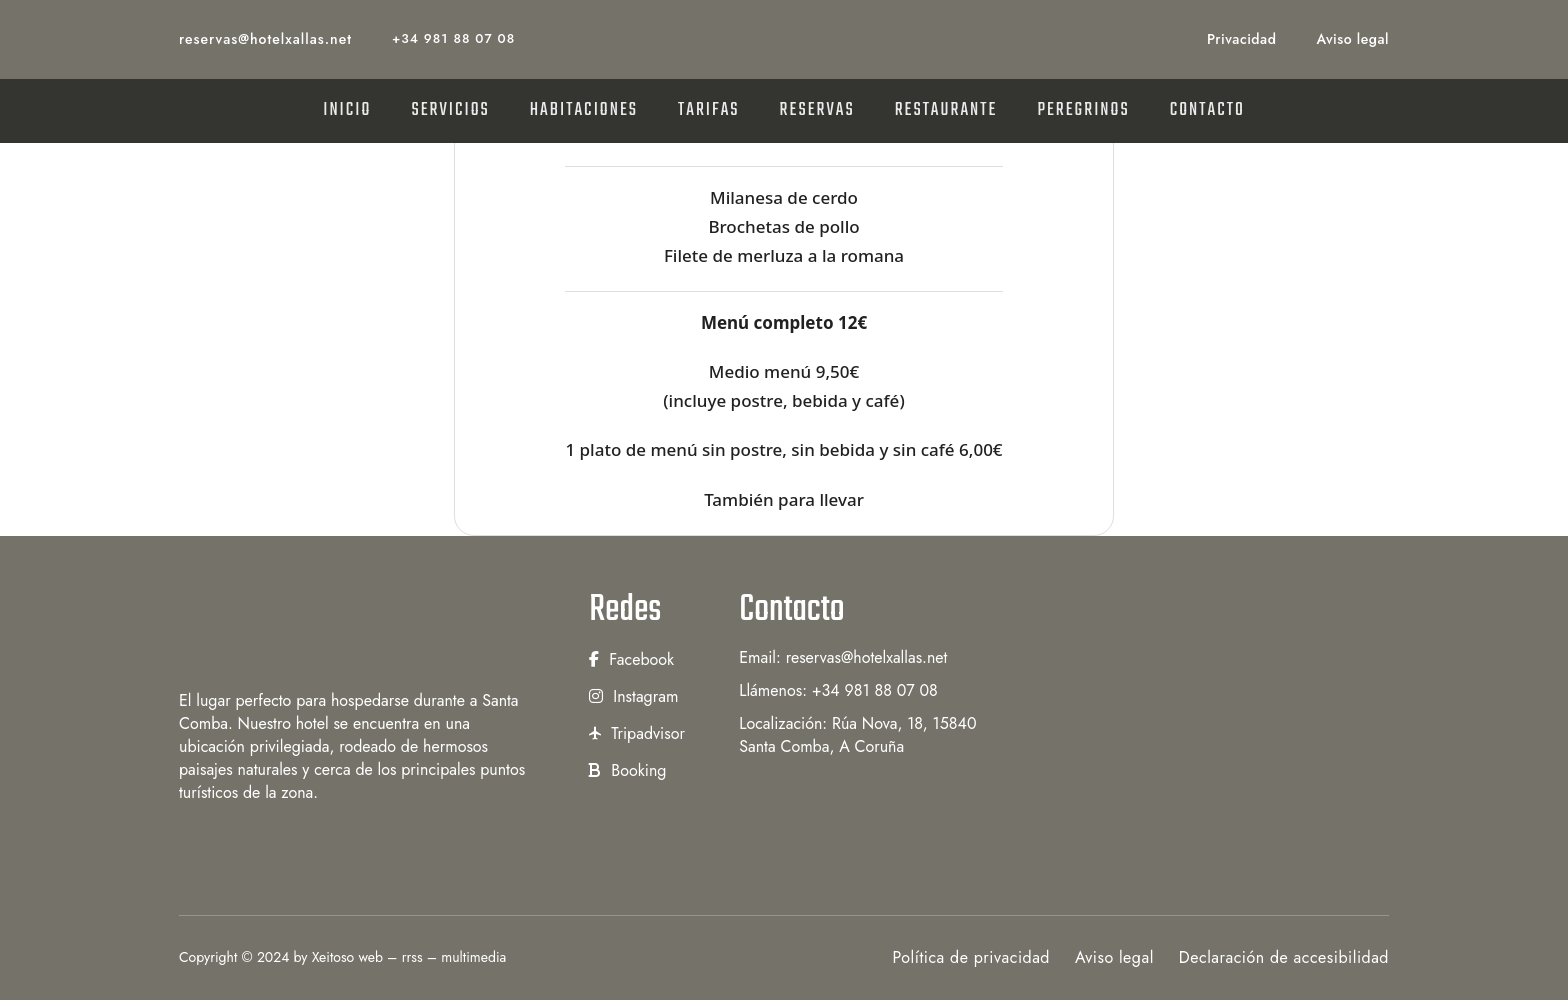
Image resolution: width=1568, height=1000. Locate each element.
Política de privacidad (971, 957)
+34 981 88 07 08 (453, 38)
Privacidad (1241, 39)
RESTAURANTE (946, 110)
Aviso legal (1352, 39)
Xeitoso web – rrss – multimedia (409, 957)
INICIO (347, 110)
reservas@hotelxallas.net (265, 39)
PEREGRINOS (1083, 110)
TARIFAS (709, 110)
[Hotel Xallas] (354, 628)
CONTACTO (1207, 110)
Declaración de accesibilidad (1284, 957)
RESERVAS (817, 110)
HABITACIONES (584, 110)
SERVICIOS (450, 110)
